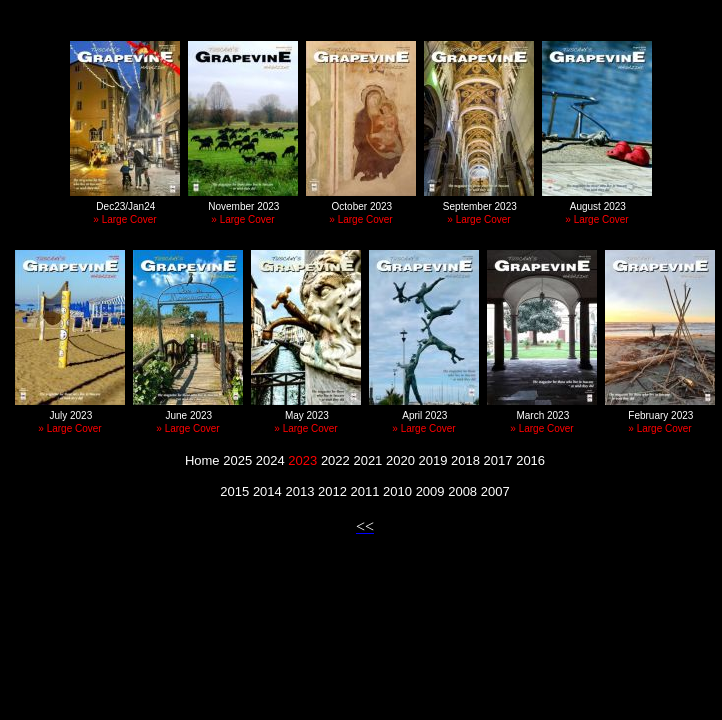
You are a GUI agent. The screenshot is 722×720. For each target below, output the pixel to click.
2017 (498, 460)
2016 (530, 460)
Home (202, 460)
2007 (495, 491)
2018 (465, 460)
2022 (335, 460)
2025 (237, 460)
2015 (234, 491)
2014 (267, 491)
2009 (430, 491)
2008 (462, 491)
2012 (332, 491)
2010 (397, 491)
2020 (400, 460)
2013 (299, 491)
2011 (365, 491)
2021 (367, 460)
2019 (433, 460)
